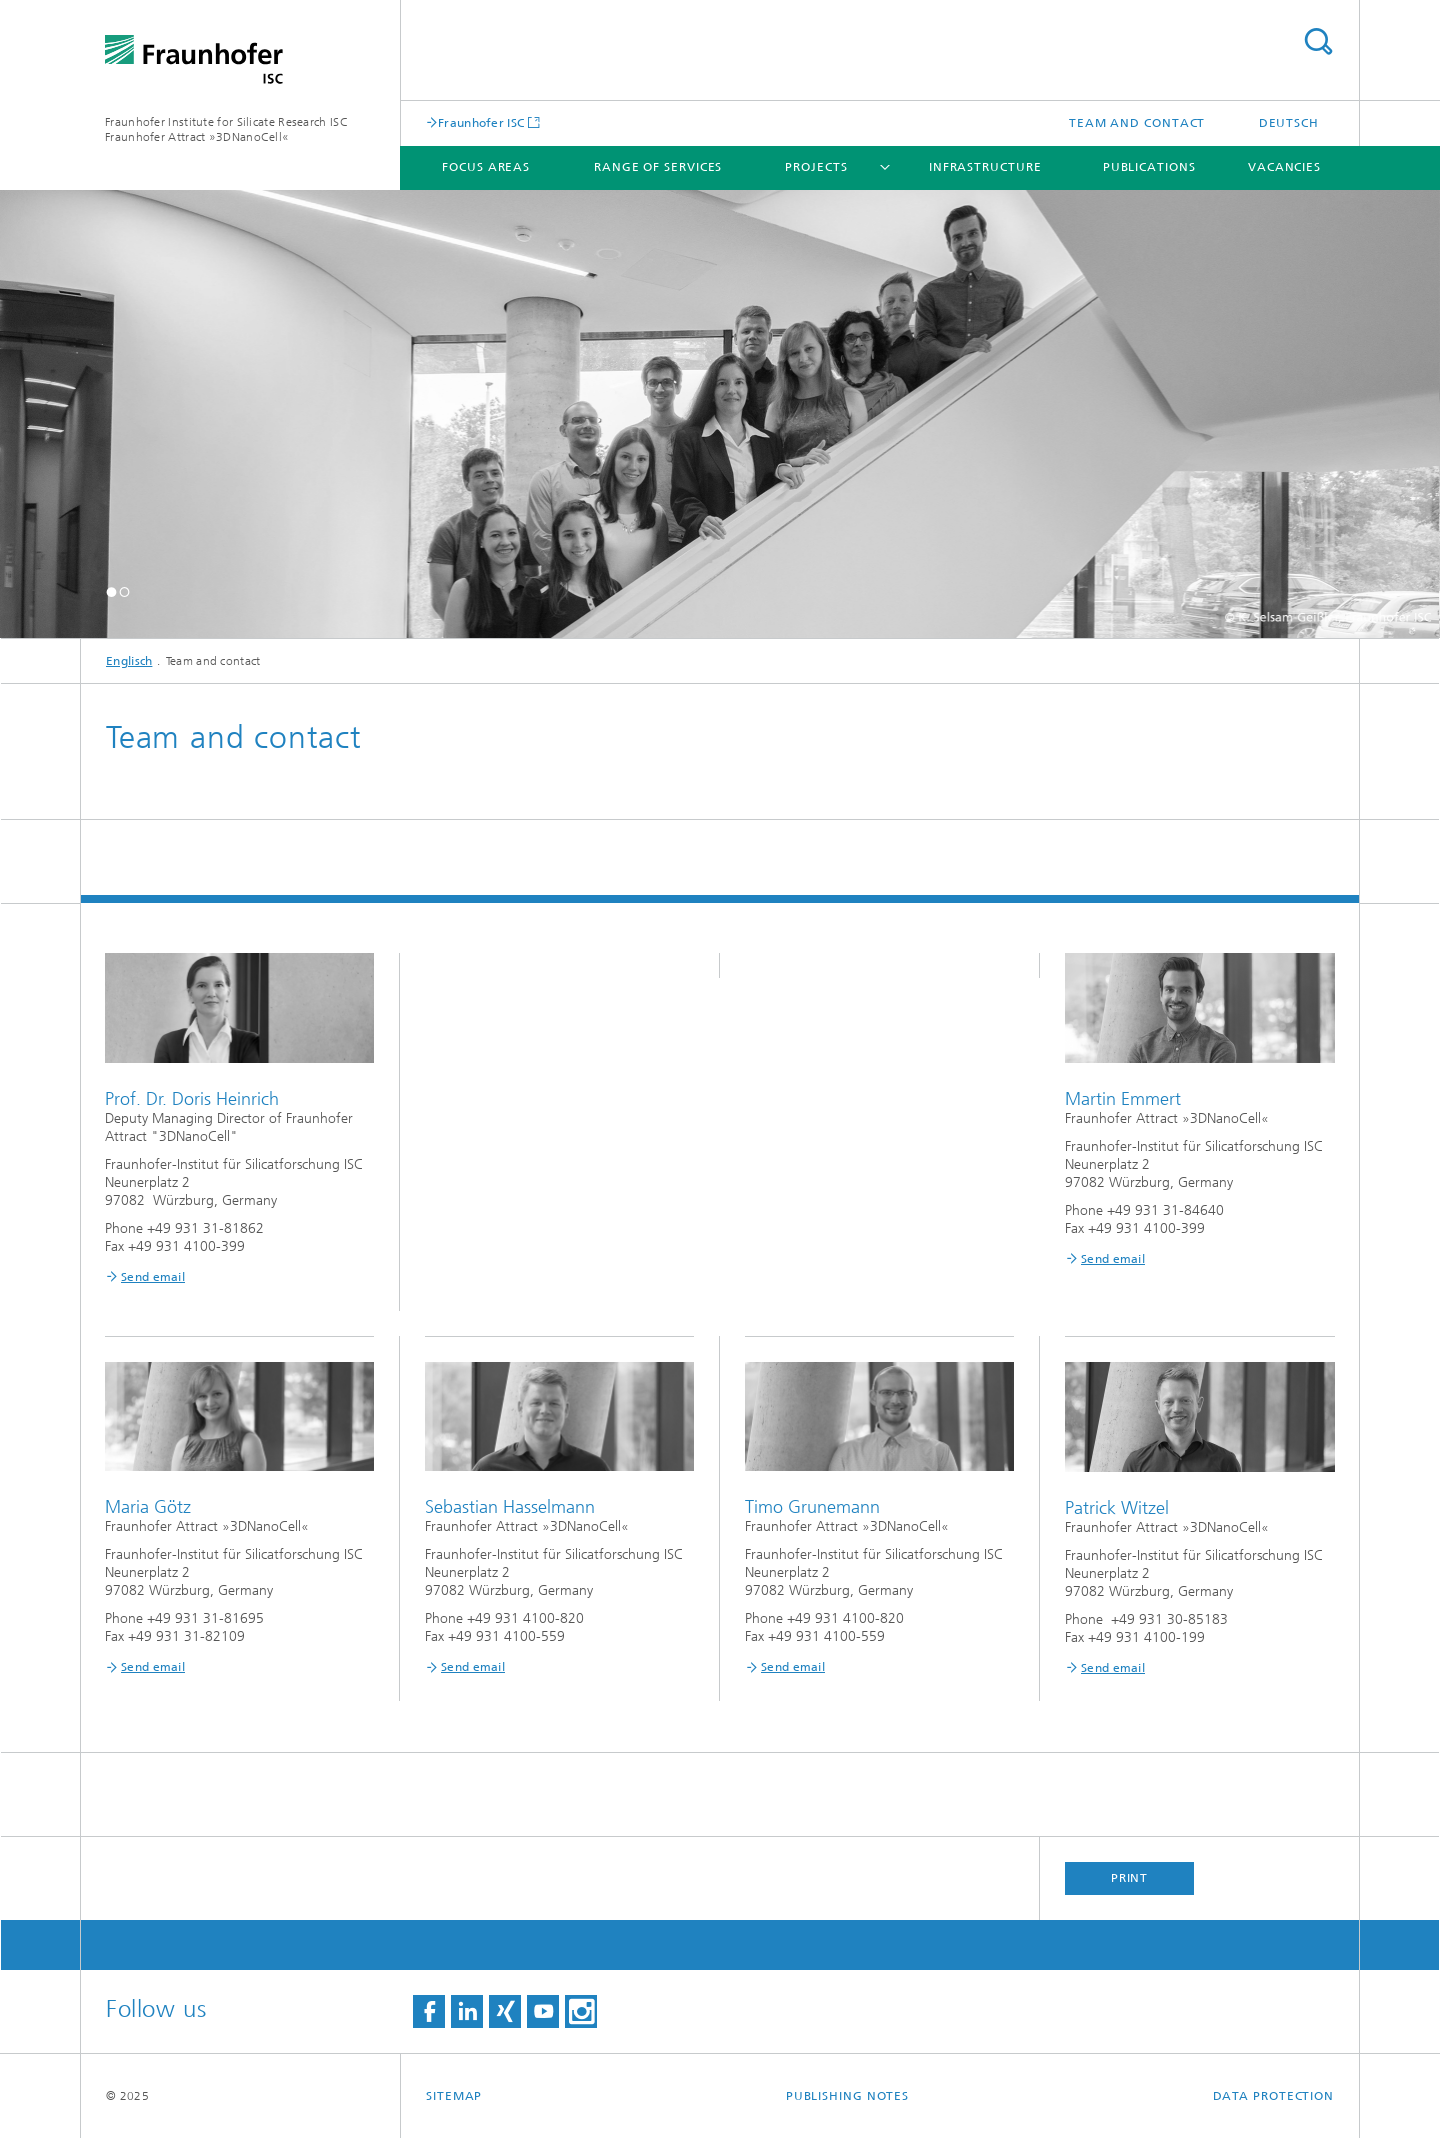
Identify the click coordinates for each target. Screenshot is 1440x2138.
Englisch (129, 661)
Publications (1149, 167)
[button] (111, 591)
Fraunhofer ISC (481, 122)
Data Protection (1274, 2096)
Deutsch (1289, 123)
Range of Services (658, 167)
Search (1318, 41)
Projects (816, 167)
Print (1130, 1878)
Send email (153, 1277)
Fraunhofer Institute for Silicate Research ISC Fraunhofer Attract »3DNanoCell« (226, 129)
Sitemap (454, 2096)
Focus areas (486, 167)
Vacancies (1284, 167)
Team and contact (1137, 123)
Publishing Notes (847, 2096)
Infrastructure (985, 167)
